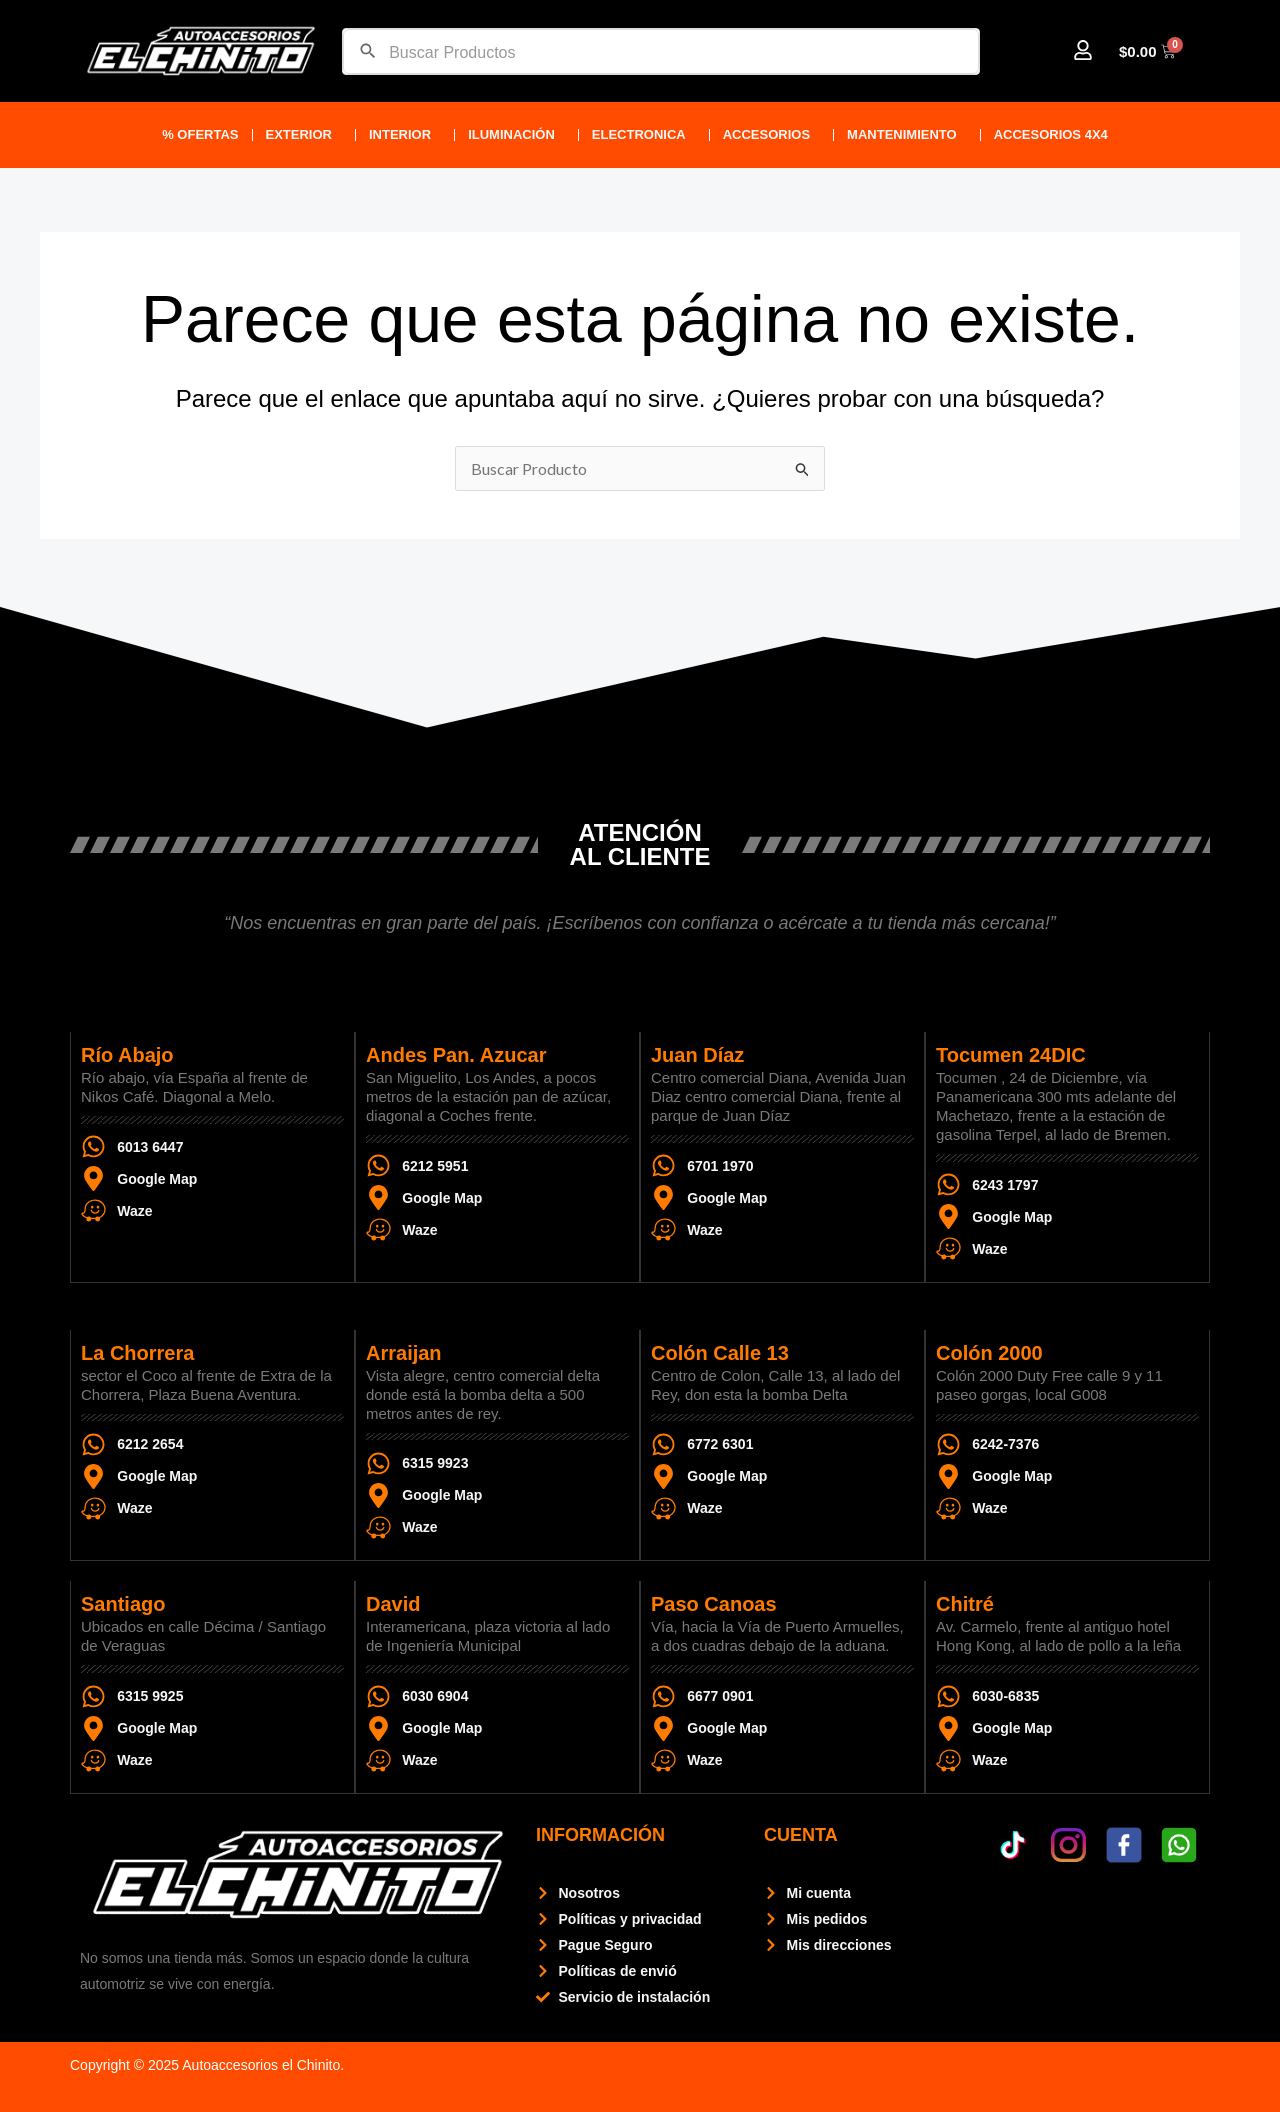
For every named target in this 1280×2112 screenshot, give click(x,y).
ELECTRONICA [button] (644, 135)
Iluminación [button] (516, 135)
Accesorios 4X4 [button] (1056, 135)
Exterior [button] (304, 135)
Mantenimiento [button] (907, 135)
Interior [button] (405, 135)
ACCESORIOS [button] (771, 135)
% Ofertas (200, 134)
